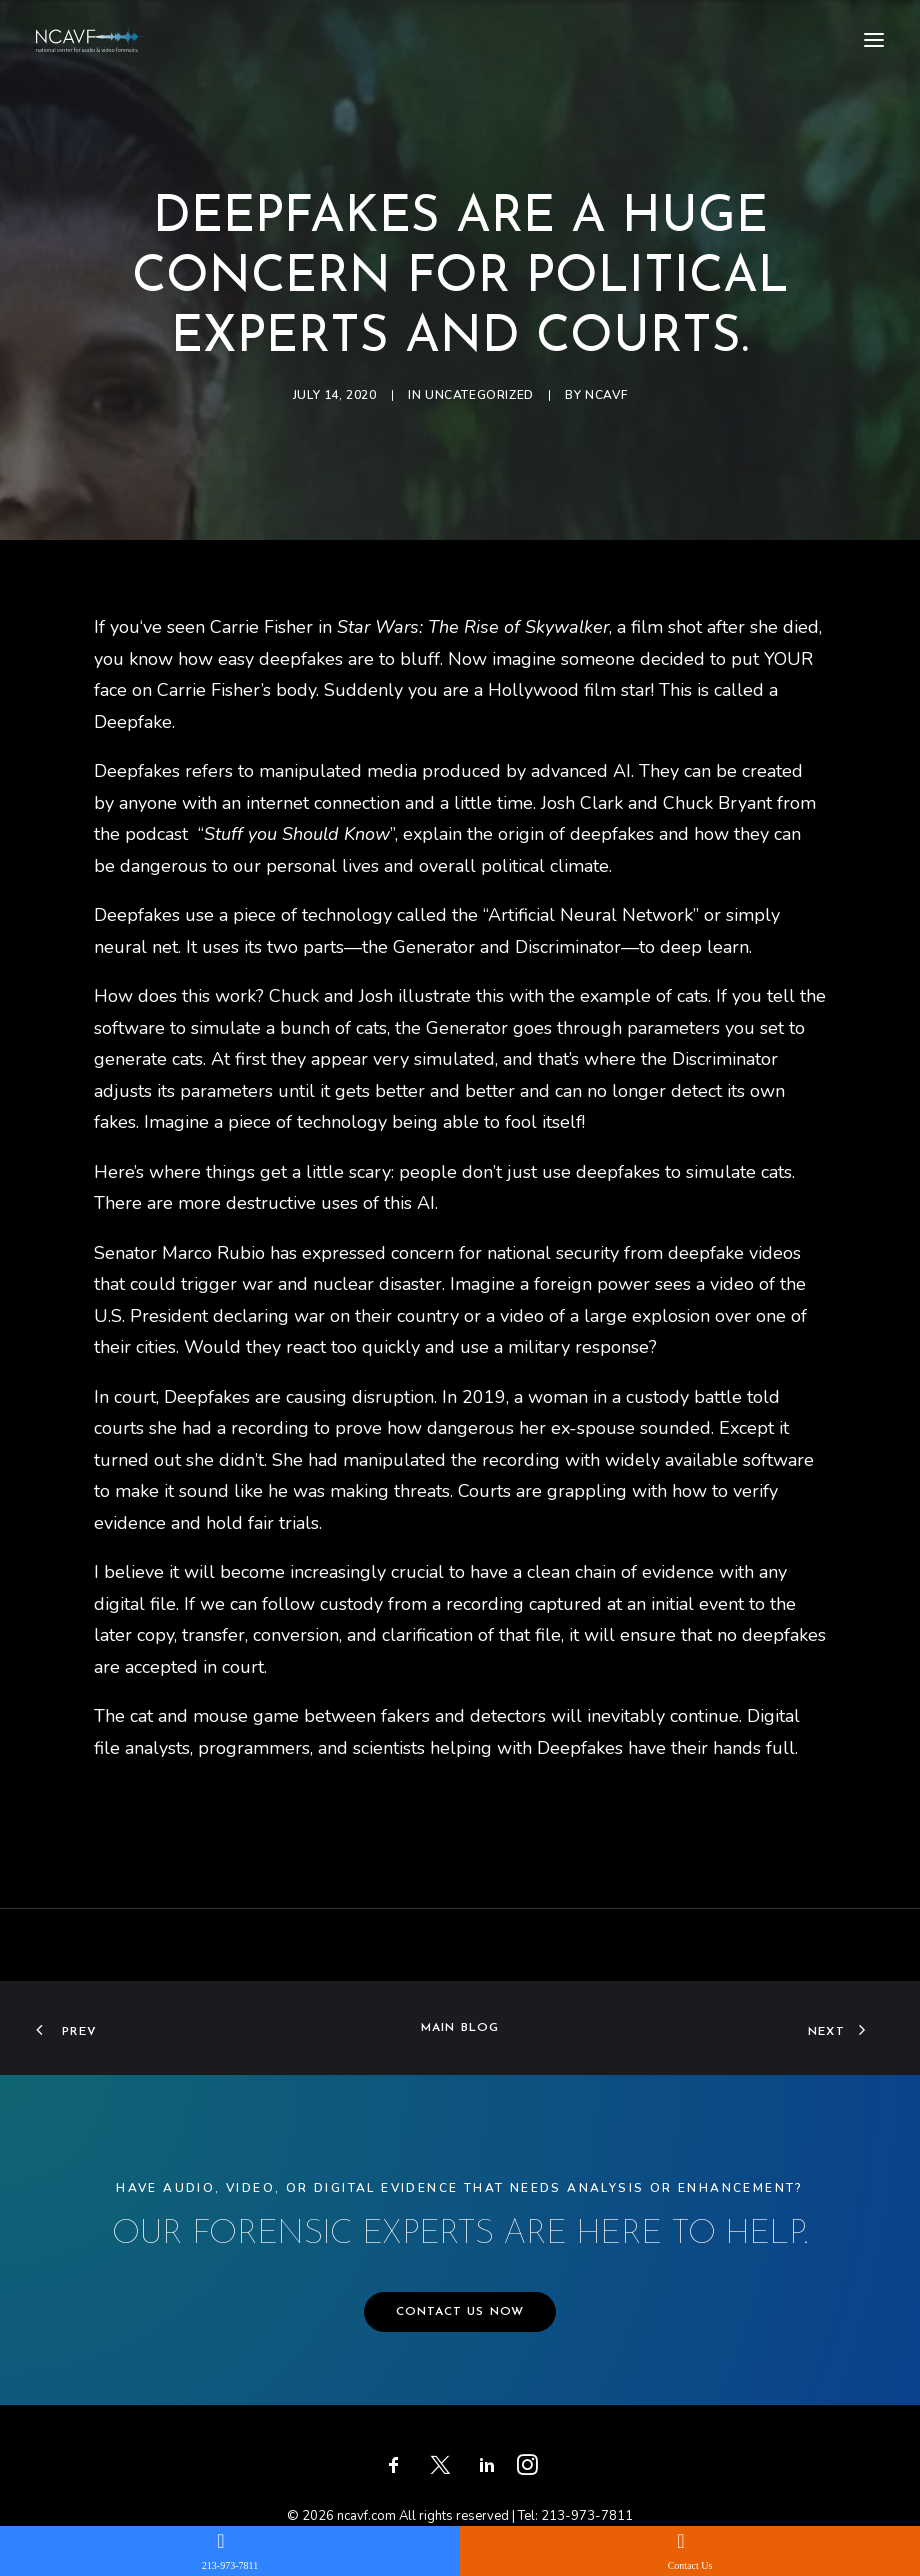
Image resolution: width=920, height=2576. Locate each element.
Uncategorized (479, 395)
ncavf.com (366, 2516)
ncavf (606, 395)
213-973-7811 (587, 2516)
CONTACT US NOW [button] (460, 2312)
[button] (874, 39)
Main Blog (460, 2028)
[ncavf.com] (90, 39)
